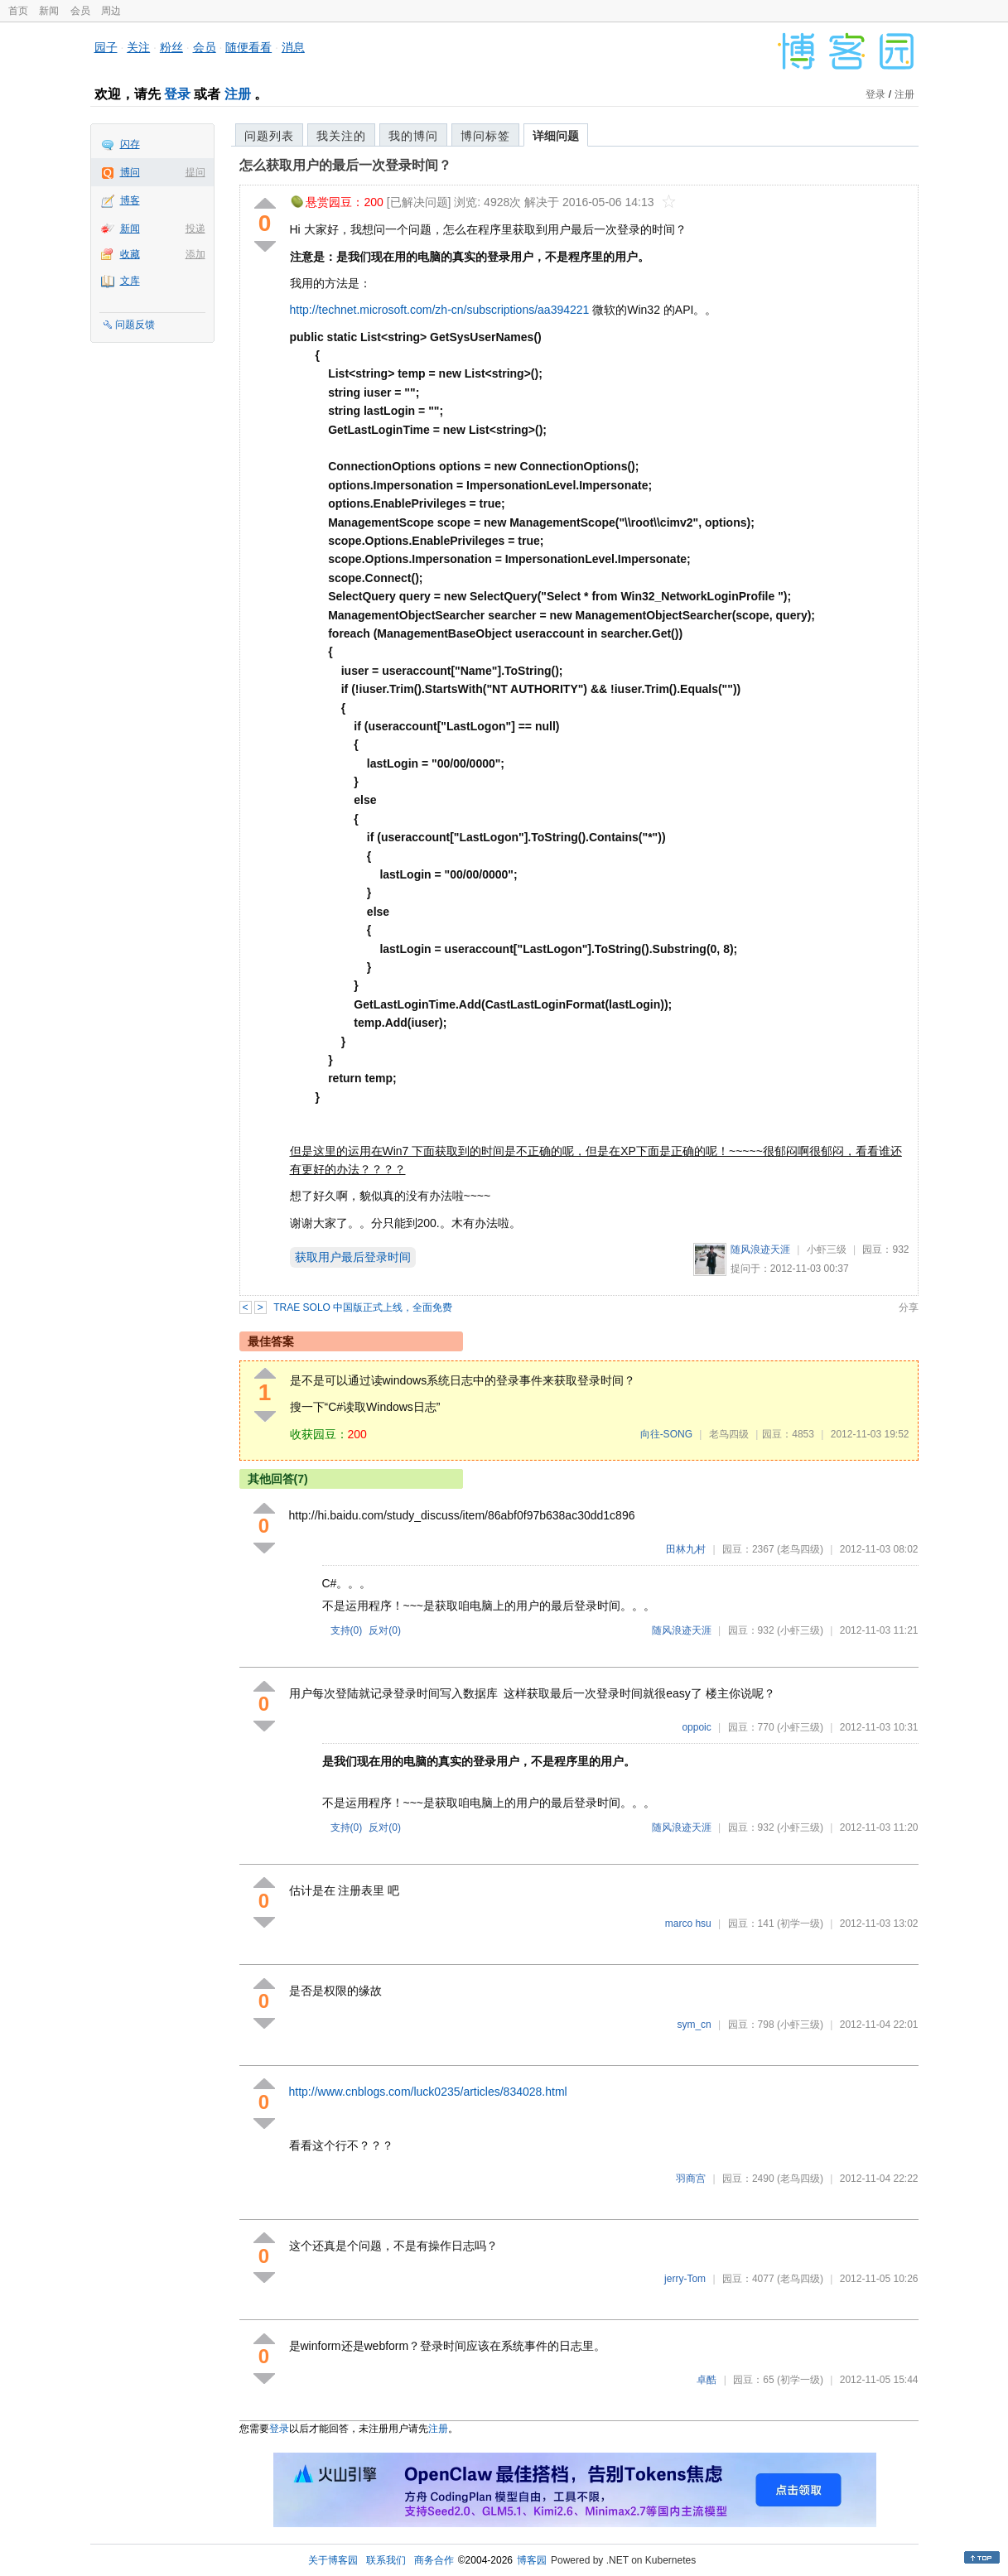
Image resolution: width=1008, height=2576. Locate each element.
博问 (130, 172)
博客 (130, 200)
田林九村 (686, 1549)
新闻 (49, 11)
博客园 (532, 2560)
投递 (195, 228)
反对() (385, 1630)
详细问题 (556, 135)
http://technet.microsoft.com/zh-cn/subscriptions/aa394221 (440, 309)
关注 (138, 47)
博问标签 (485, 135)
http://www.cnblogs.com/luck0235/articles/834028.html (428, 2091)
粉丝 (171, 47)
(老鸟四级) (800, 1549)
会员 (80, 11)
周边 (111, 11)
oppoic (696, 1727)
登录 (177, 94)
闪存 (130, 144)
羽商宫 (691, 2178)
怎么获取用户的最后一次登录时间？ (345, 165)
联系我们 (386, 2560)
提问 (195, 172)
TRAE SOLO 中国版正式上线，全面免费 (362, 1307)
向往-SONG (666, 1434)
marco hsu (688, 1923)
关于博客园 (333, 2560)
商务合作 (434, 2560)
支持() (346, 1630)
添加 (195, 254)
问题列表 (269, 135)
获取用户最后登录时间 (353, 1257)
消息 (293, 47)
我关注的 (341, 135)
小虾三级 (826, 1249)
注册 (237, 94)
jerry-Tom (685, 2279)
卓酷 (706, 2380)
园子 (106, 47)
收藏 (130, 254)
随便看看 (248, 47)
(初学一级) (800, 1923)
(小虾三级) (800, 1630)
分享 (909, 1307)
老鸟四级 (729, 1434)
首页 (18, 11)
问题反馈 (135, 324)
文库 (130, 280)
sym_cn (694, 2024)
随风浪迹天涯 (760, 1249)
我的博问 (413, 135)
